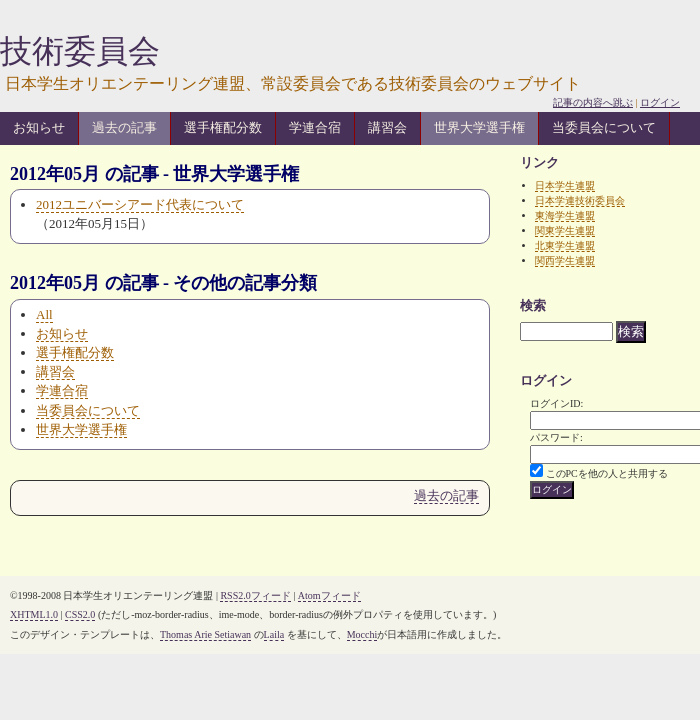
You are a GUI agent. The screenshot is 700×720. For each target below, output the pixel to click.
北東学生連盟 (565, 245)
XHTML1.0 (34, 614)
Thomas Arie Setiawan (205, 634)
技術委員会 (80, 51)
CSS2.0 (80, 614)
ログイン (660, 102)
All (44, 314)
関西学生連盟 (565, 260)
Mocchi (362, 634)
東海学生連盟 (565, 215)
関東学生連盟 (565, 230)
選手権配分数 (223, 127)
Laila (274, 634)
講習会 (387, 127)
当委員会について (604, 127)
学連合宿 (315, 127)
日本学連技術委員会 (580, 200)
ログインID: (556, 403)
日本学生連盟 (565, 185)
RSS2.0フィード (255, 595)
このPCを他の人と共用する (607, 473)
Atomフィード (329, 595)
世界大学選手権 (479, 127)
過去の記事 (124, 127)
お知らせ (39, 127)
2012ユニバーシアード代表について (140, 204)
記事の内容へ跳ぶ (593, 102)
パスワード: (556, 437)
